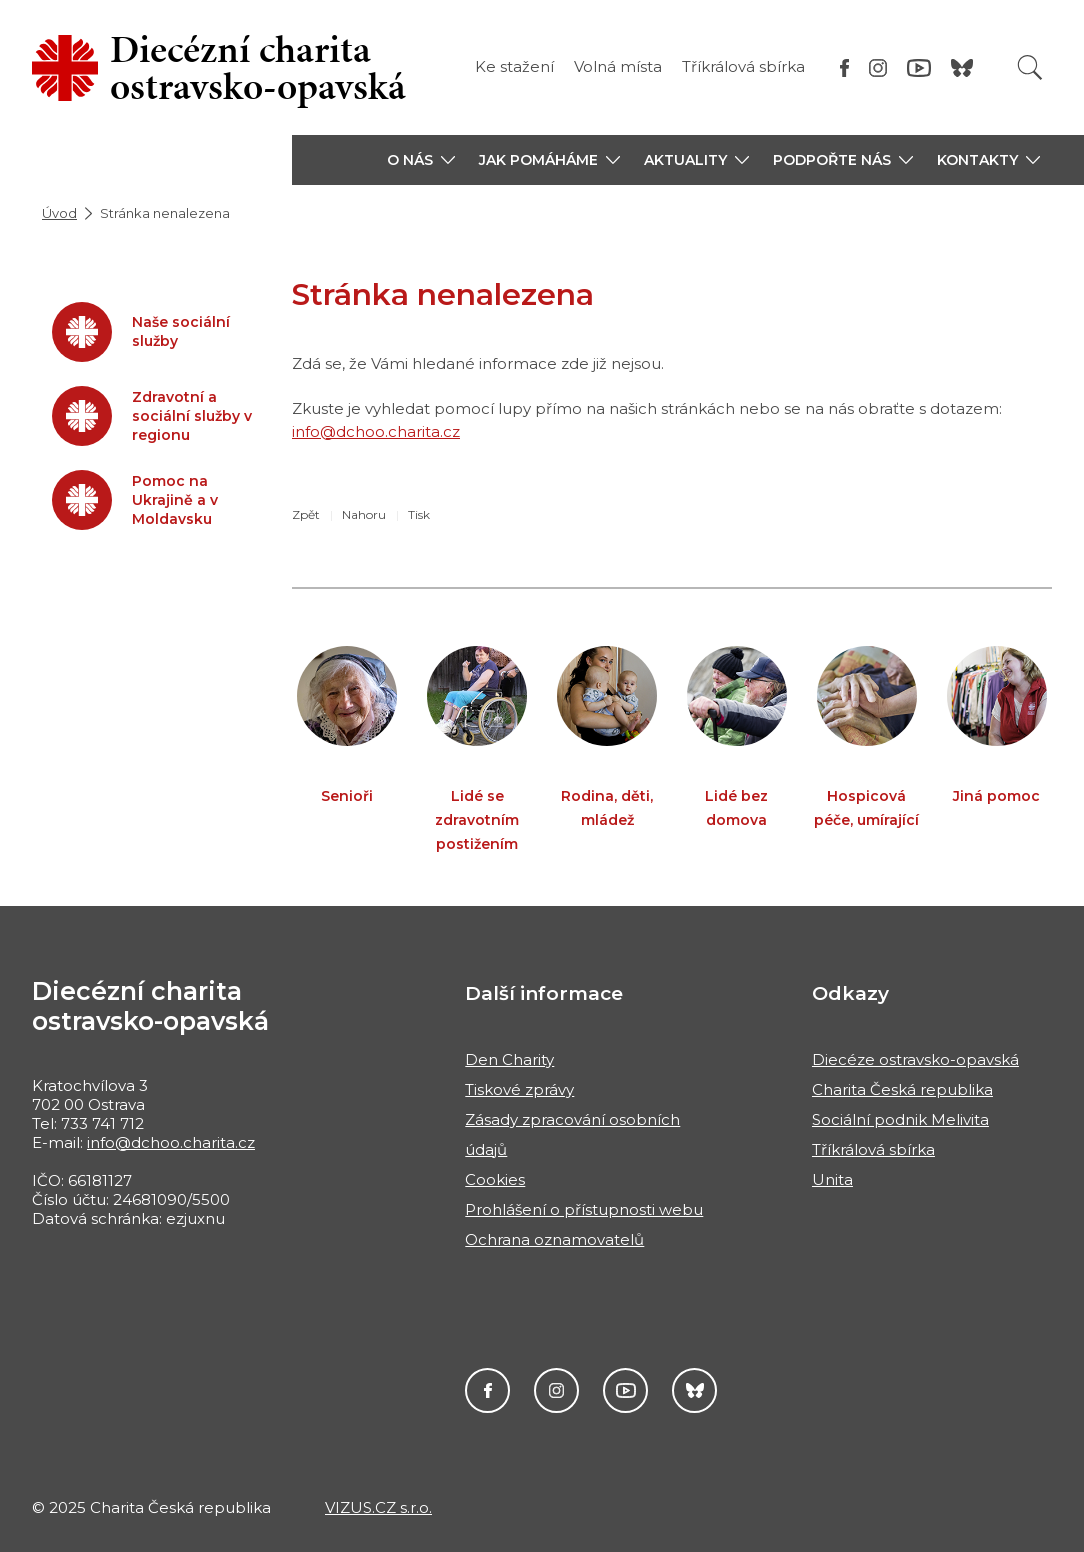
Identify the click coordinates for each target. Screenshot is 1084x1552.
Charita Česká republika (902, 1089)
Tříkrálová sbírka (743, 66)
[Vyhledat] (1030, 67)
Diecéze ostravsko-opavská (915, 1059)
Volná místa (618, 66)
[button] (421, 160)
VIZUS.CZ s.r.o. (378, 1507)
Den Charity (509, 1059)
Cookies (495, 1179)
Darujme (694, 1390)
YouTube (625, 1390)
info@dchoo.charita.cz (376, 431)
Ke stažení (514, 66)
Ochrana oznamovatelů (554, 1239)
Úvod (59, 213)
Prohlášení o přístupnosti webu (584, 1209)
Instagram (556, 1390)
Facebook (487, 1390)
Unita (832, 1179)
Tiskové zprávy (519, 1089)
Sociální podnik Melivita (900, 1119)
